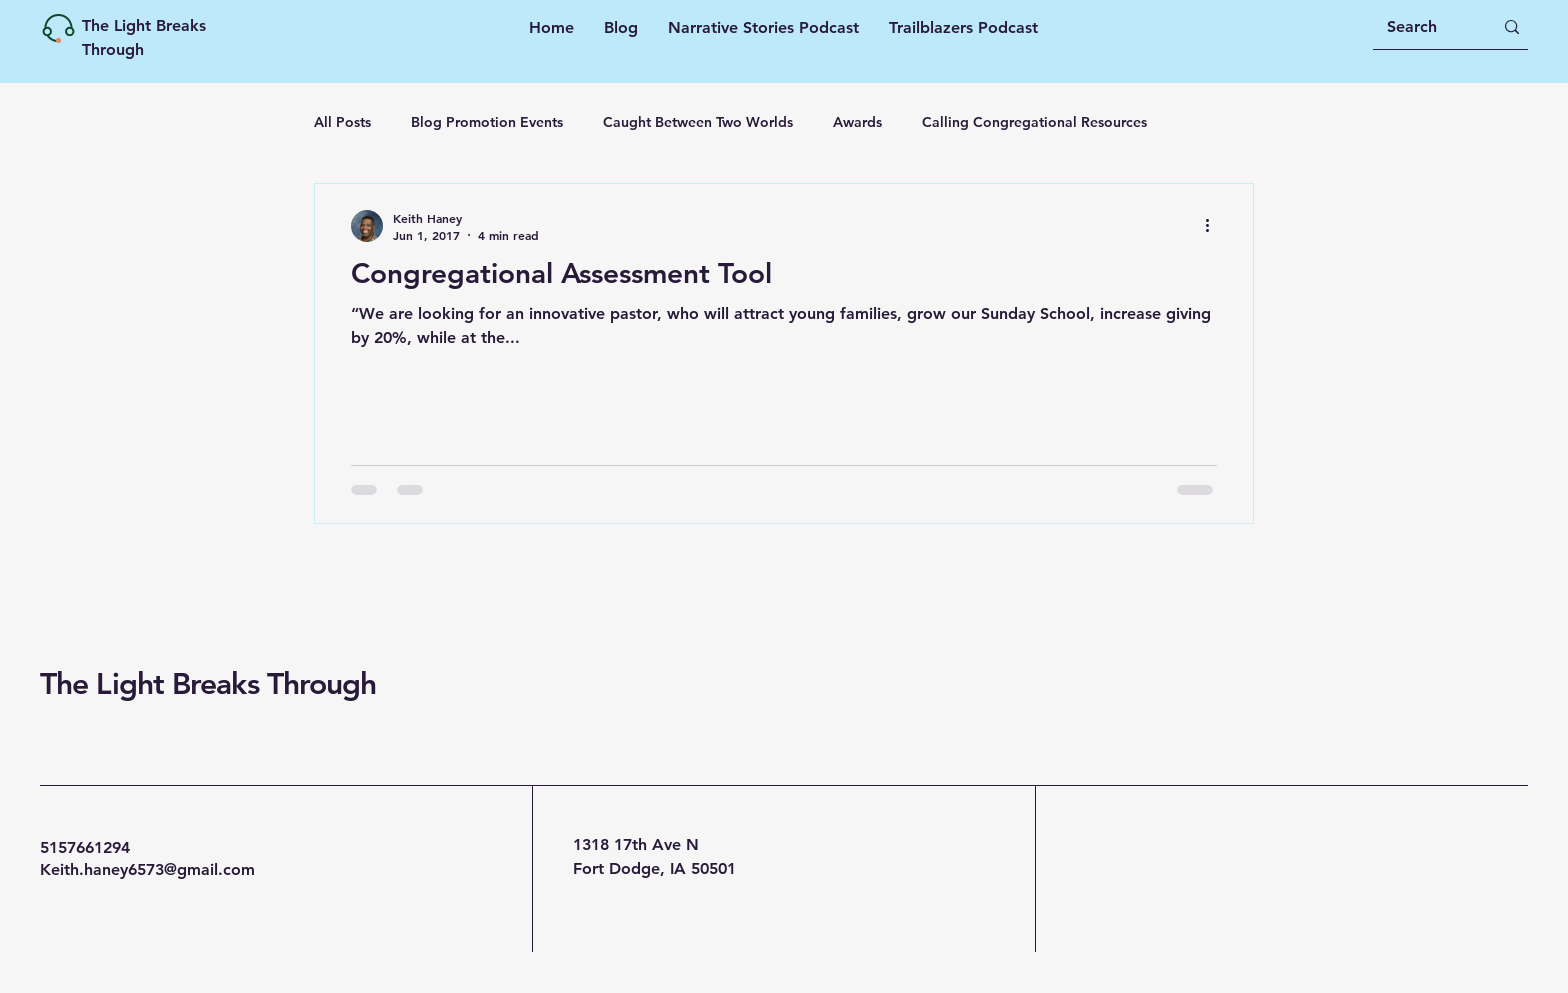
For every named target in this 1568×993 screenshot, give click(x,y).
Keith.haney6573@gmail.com (147, 869)
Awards (857, 122)
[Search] (1425, 27)
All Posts (342, 122)
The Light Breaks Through (208, 684)
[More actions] (1214, 226)
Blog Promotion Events (487, 122)
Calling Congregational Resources (1034, 122)
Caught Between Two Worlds (698, 122)
